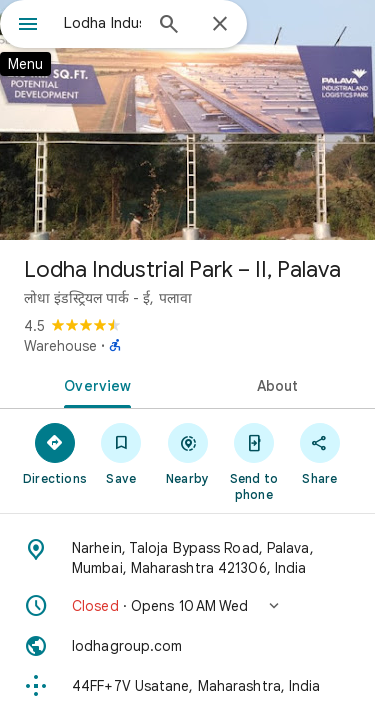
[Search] (169, 26)
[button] (187, 606)
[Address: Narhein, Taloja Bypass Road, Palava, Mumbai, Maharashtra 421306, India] (187, 558)
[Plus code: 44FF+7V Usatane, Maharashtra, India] (187, 686)
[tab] (94, 384)
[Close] (220, 25)
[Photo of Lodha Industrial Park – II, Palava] (187, 120)
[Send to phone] (254, 461)
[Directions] (55, 453)
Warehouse (60, 346)
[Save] (121, 453)
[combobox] (102, 23)
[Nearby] (187, 453)
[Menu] (28, 26)
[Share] (320, 453)
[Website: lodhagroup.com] (187, 646)
